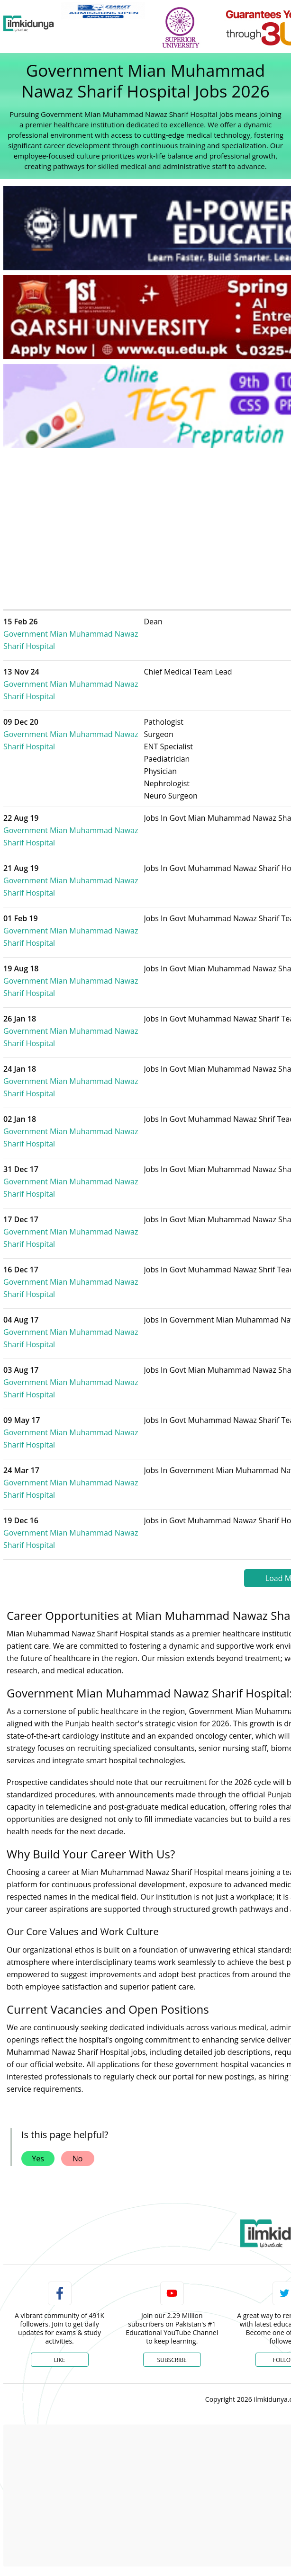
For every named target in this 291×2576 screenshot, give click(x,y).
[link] (103, 10)
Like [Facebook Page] (59, 2360)
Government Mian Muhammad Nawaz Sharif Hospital (90, 633)
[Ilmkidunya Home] (28, 23)
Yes (38, 2158)
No (78, 2158)
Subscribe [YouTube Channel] (172, 2360)
